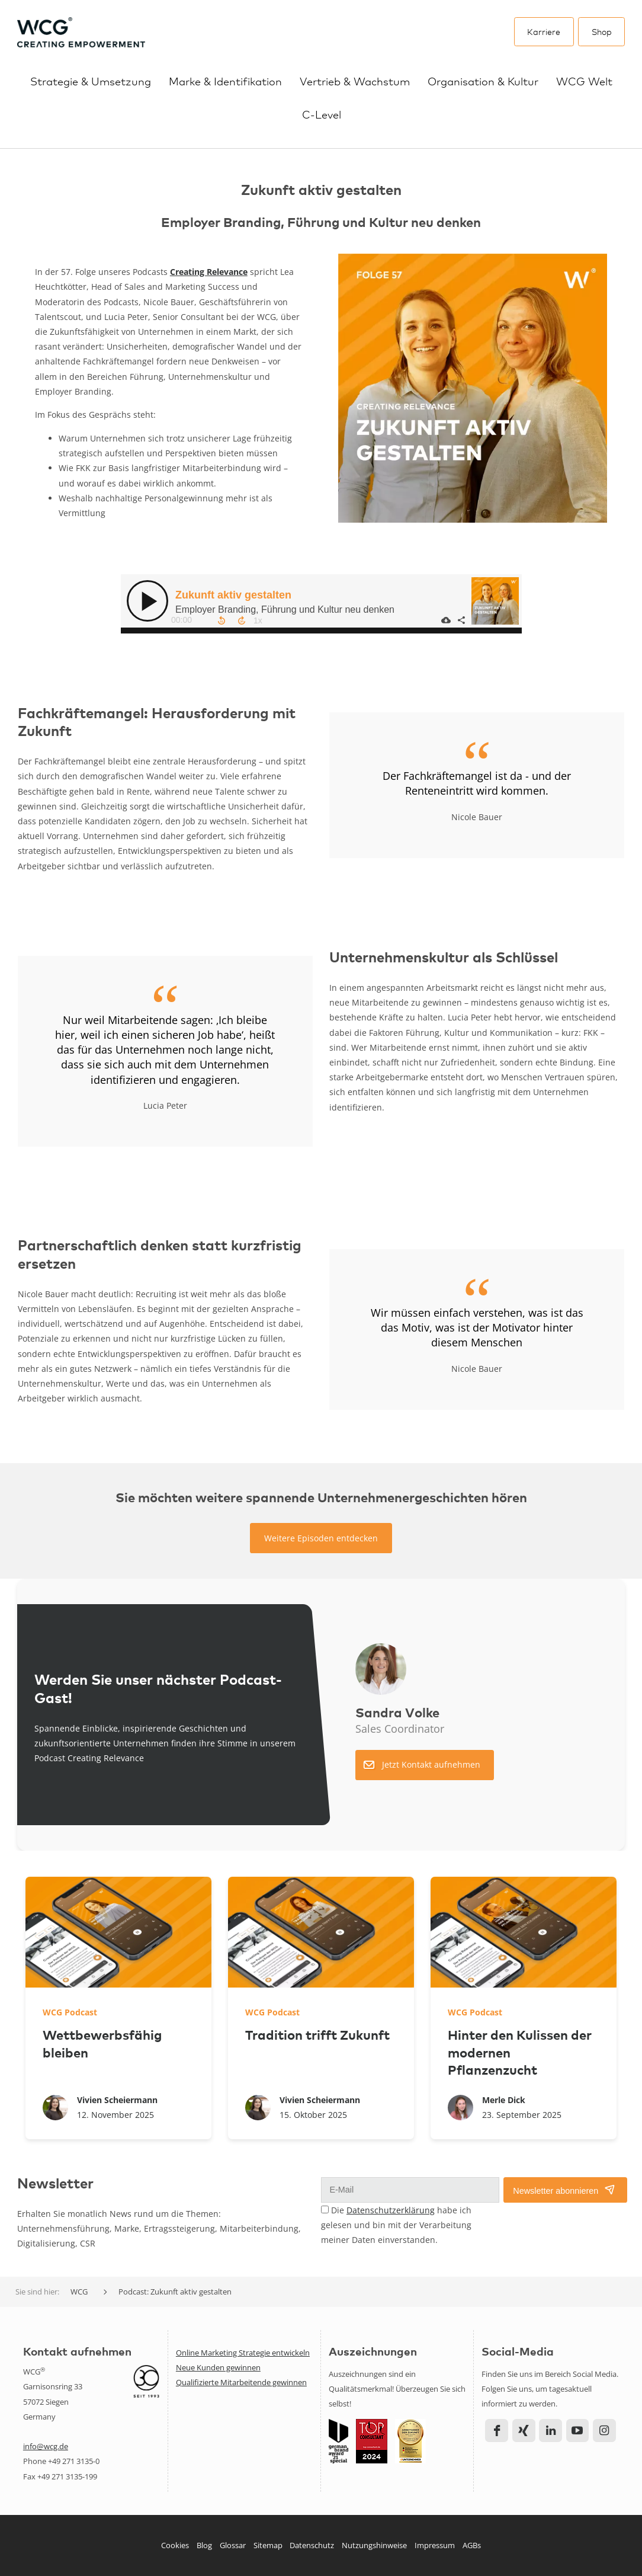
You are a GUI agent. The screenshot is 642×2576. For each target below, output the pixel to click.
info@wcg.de (45, 2446)
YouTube (577, 2430)
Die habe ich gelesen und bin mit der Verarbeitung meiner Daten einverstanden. (396, 2224)
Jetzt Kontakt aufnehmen (431, 1764)
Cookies (175, 2545)
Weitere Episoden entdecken (321, 1538)
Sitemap (268, 2545)
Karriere (543, 31)
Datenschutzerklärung (390, 2210)
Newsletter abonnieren (555, 2191)
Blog (204, 2545)
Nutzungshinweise (374, 2545)
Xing (523, 2430)
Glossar (233, 2545)
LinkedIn (550, 2430)
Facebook (496, 2430)
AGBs (472, 2545)
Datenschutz (312, 2545)
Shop (602, 31)
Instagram (604, 2430)
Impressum (435, 2545)
